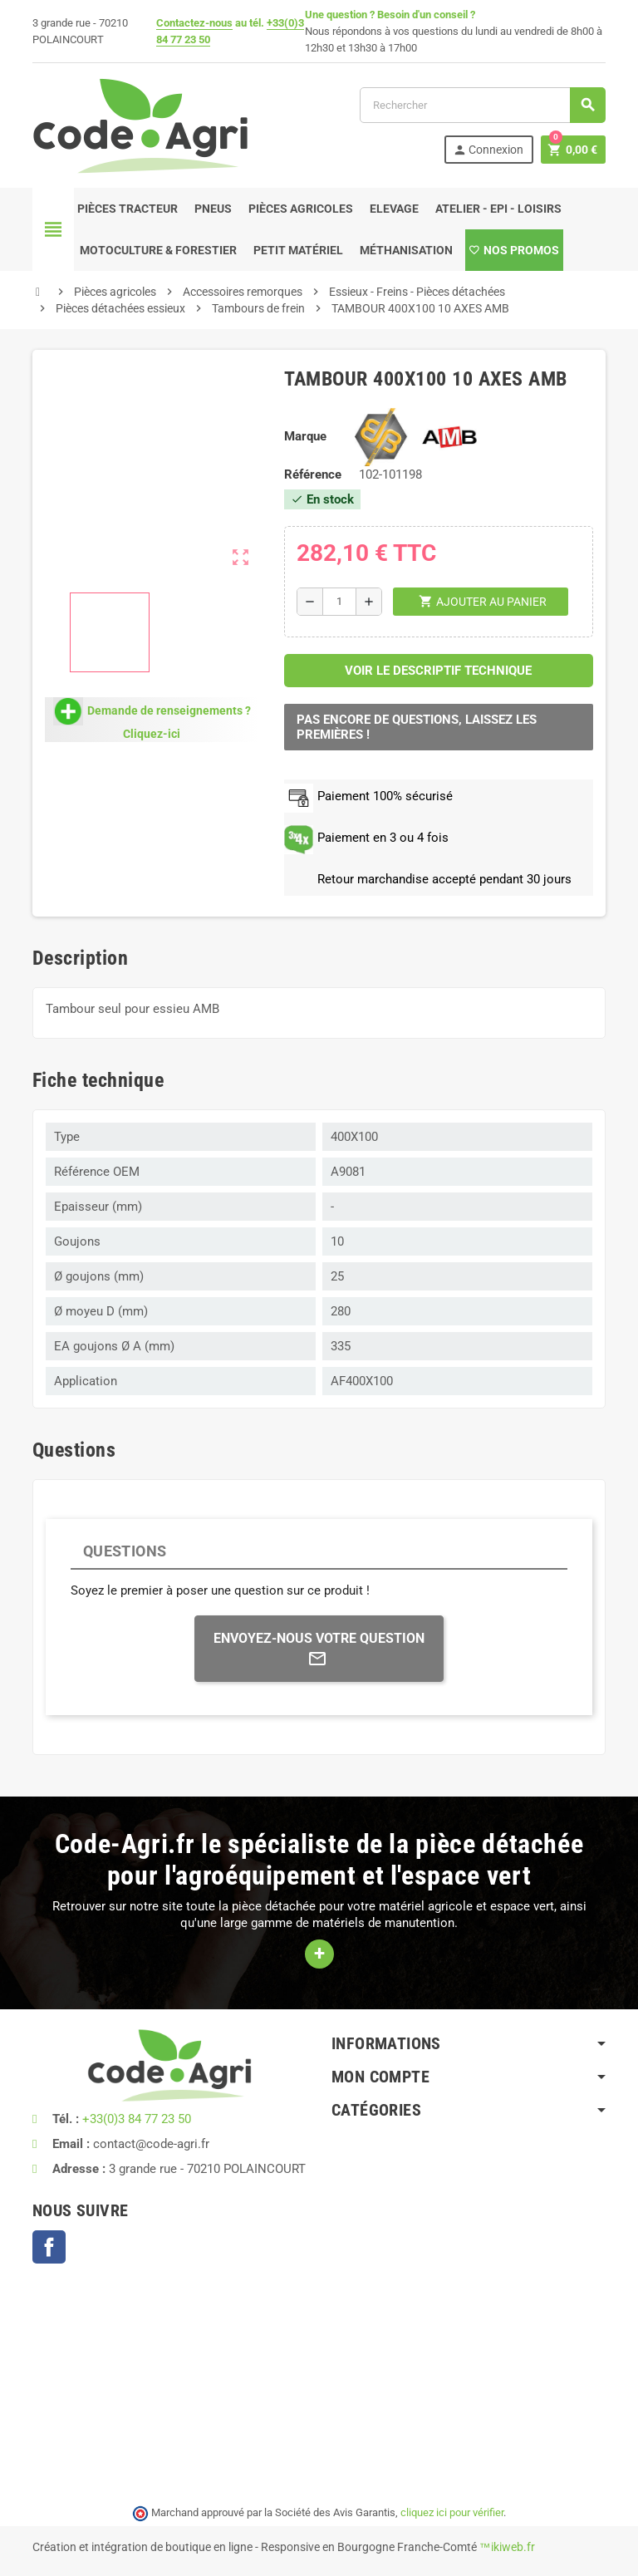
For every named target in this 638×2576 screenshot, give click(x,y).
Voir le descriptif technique (438, 670)
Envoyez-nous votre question (319, 1649)
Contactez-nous (194, 23)
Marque (305, 436)
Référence (312, 474)
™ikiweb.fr (507, 2547)
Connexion (488, 150)
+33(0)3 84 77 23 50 (136, 2118)
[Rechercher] (482, 105)
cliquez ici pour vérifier (451, 2512)
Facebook (49, 2247)
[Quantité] (339, 601)
